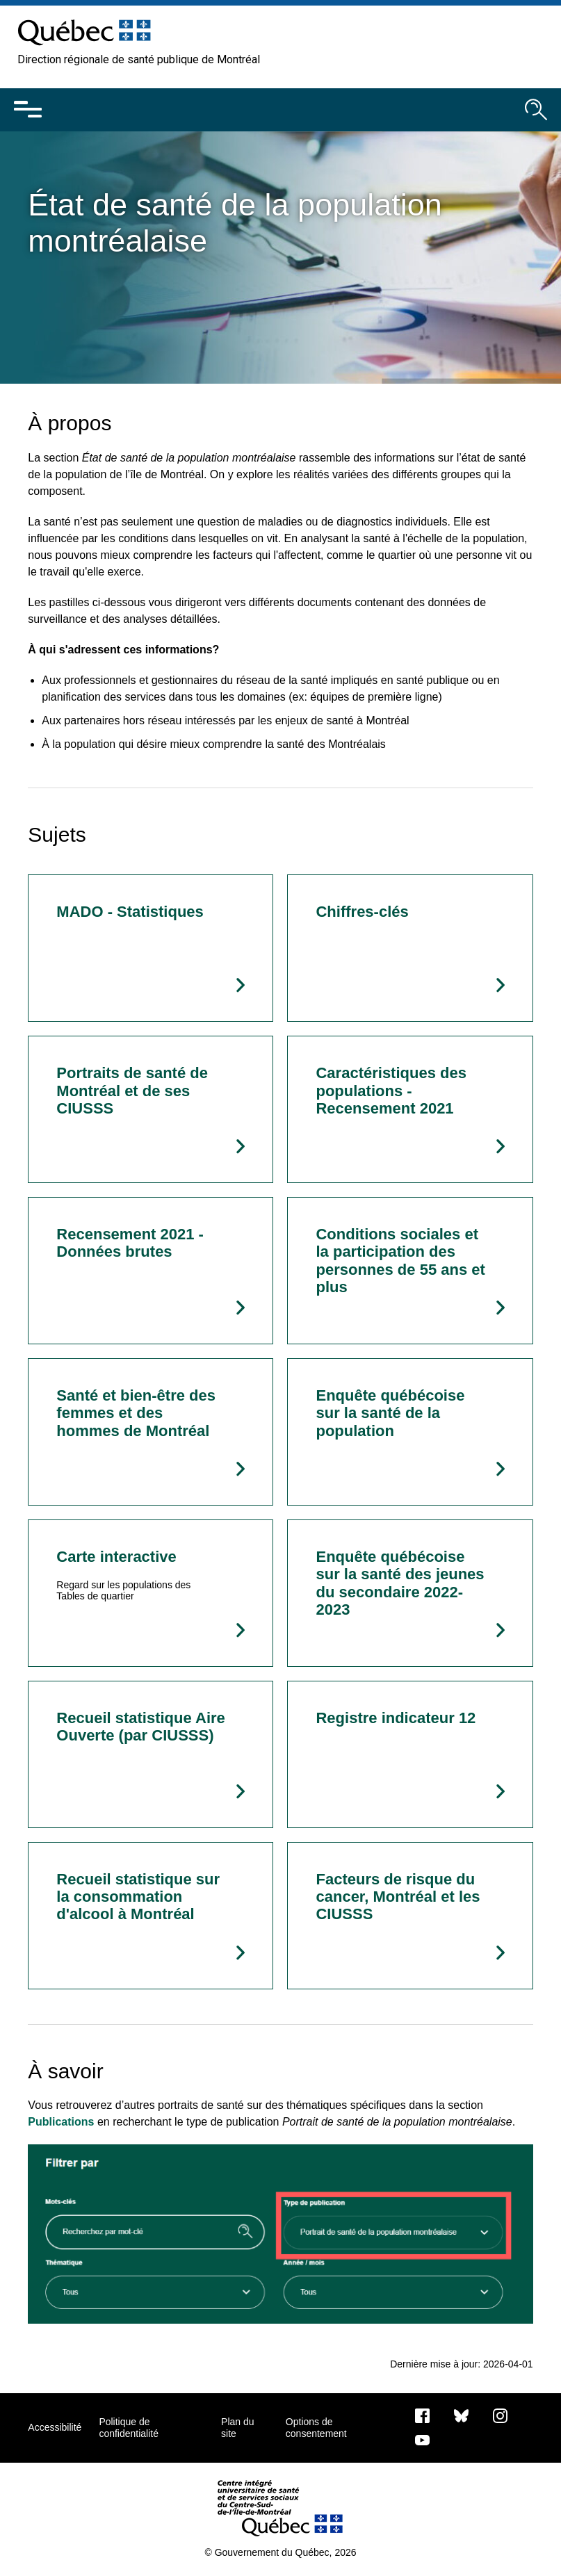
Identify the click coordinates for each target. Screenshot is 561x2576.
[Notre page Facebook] (422, 2414)
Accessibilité (54, 2427)
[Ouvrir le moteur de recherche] (536, 109)
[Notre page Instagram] (500, 2414)
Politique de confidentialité (128, 2427)
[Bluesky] (461, 2414)
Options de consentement (316, 2427)
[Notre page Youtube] (422, 2439)
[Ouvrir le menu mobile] (28, 110)
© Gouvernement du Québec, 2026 (280, 2552)
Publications (61, 2122)
